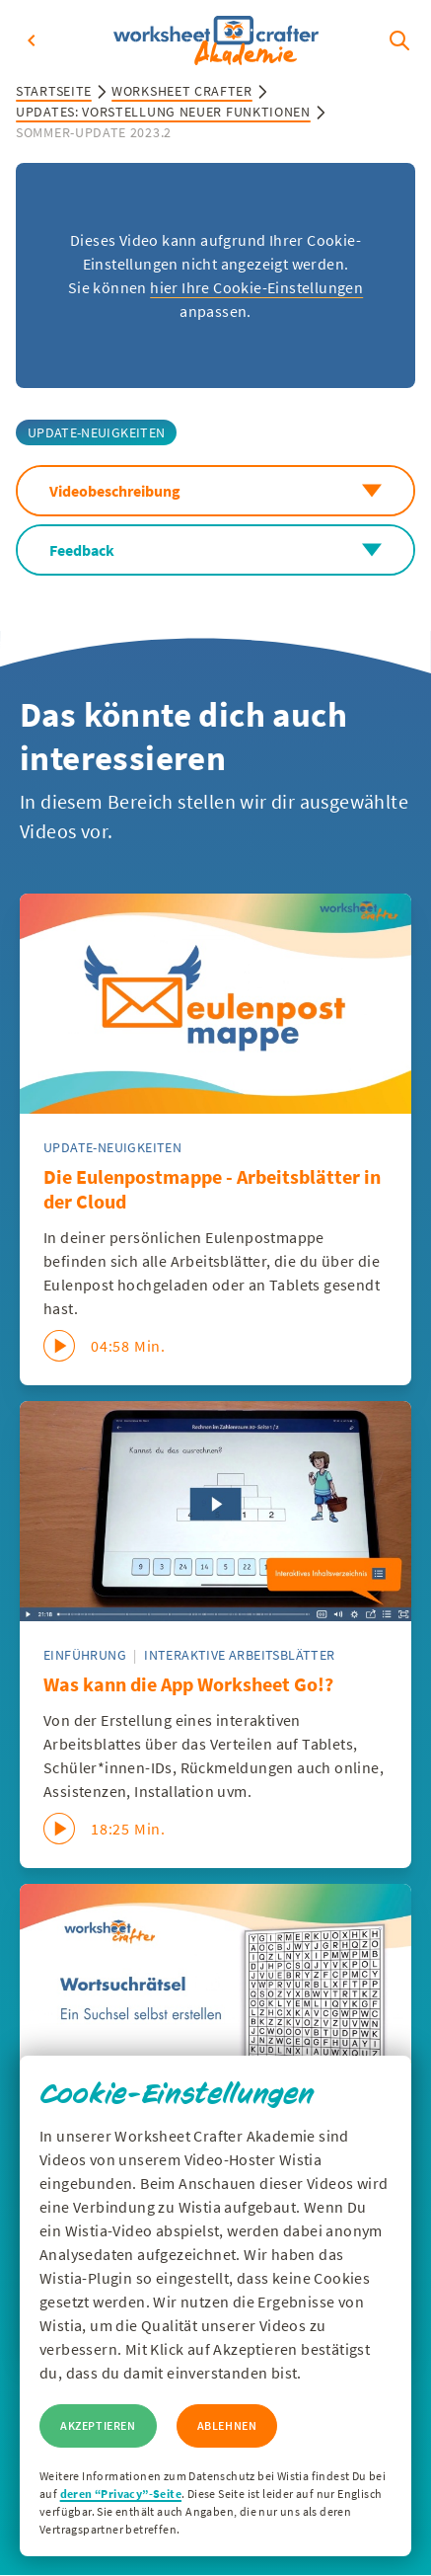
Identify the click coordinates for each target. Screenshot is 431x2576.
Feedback (215, 550)
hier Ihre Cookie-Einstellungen (256, 287)
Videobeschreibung (215, 491)
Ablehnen (227, 2425)
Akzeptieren (98, 2425)
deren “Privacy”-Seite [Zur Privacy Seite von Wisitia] (120, 2493)
